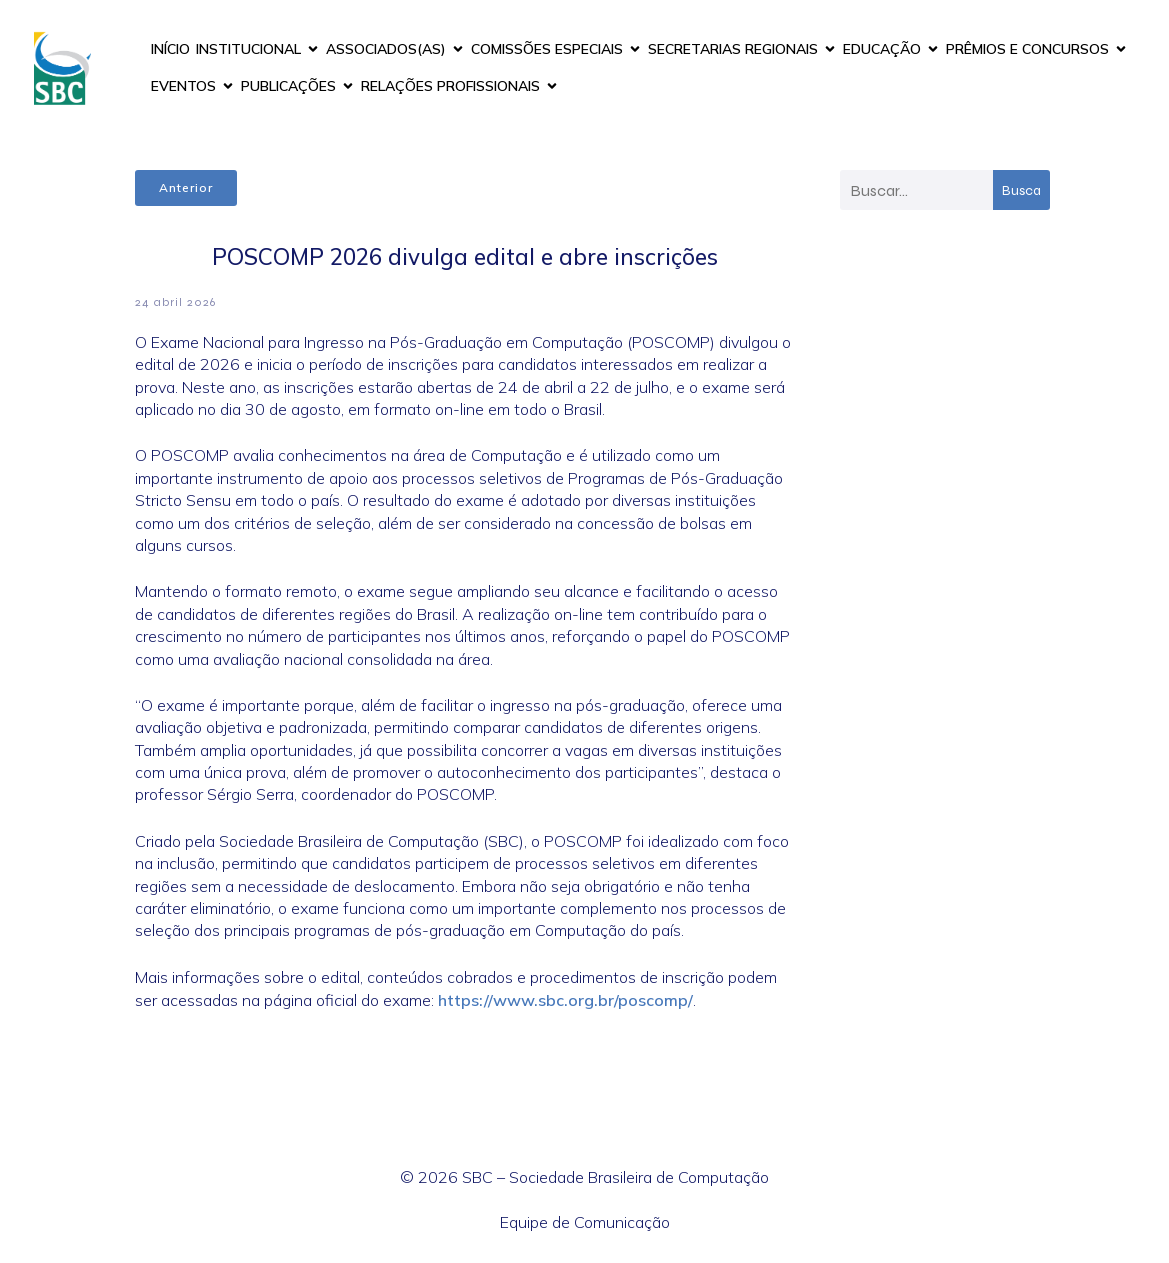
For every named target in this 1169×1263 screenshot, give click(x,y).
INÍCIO (170, 49)
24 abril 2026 (175, 302)
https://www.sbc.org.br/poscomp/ (565, 1000)
